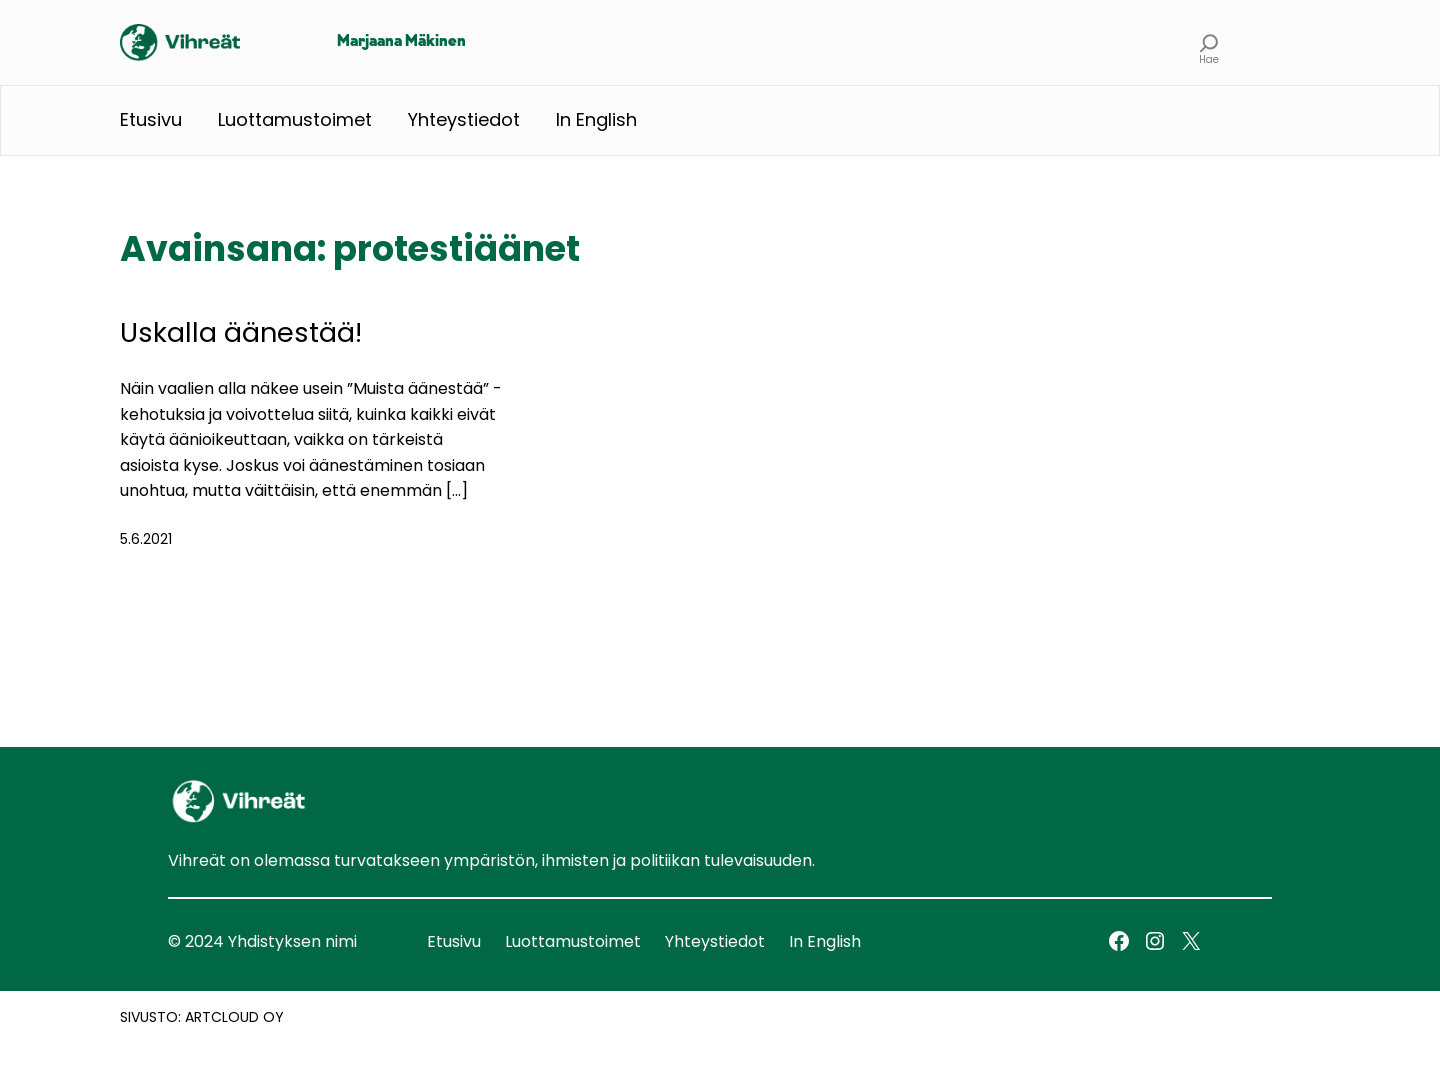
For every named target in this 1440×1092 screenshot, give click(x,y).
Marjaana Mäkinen (401, 42)
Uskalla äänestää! (241, 332)
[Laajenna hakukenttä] (1209, 42)
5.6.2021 (146, 539)
